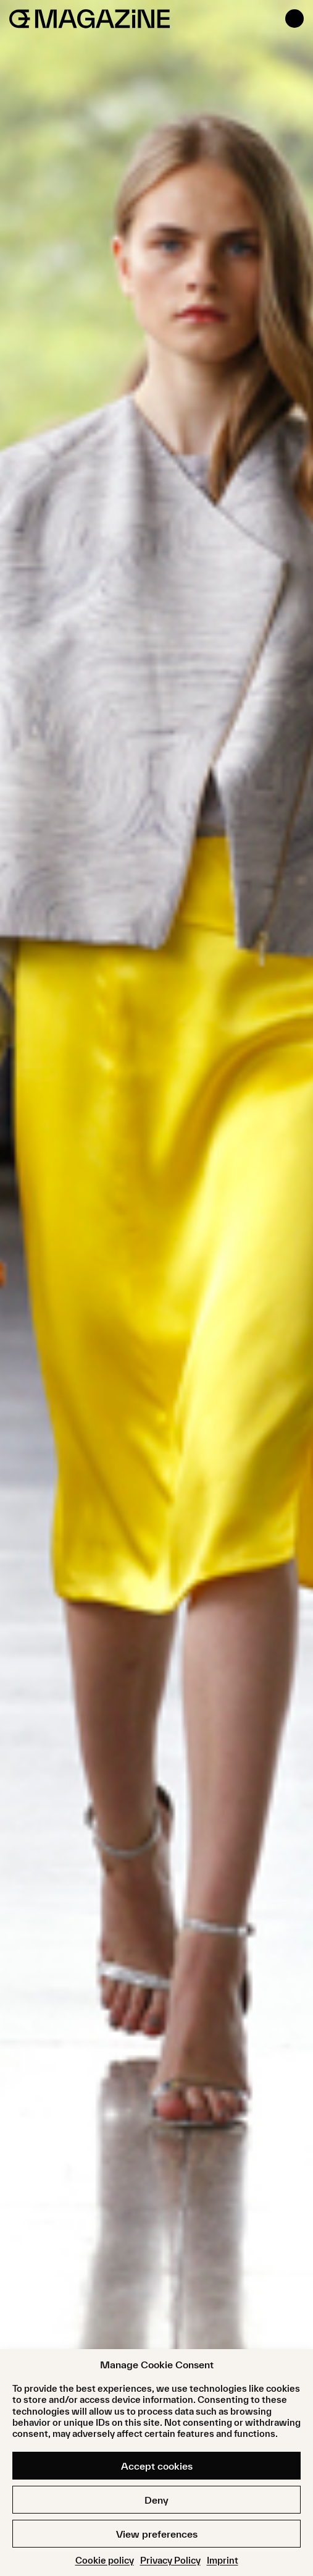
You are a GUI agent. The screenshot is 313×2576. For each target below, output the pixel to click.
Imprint (222, 2560)
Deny (156, 2500)
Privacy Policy (170, 2560)
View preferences (157, 2534)
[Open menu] (294, 18)
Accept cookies (157, 2466)
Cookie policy (104, 2560)
